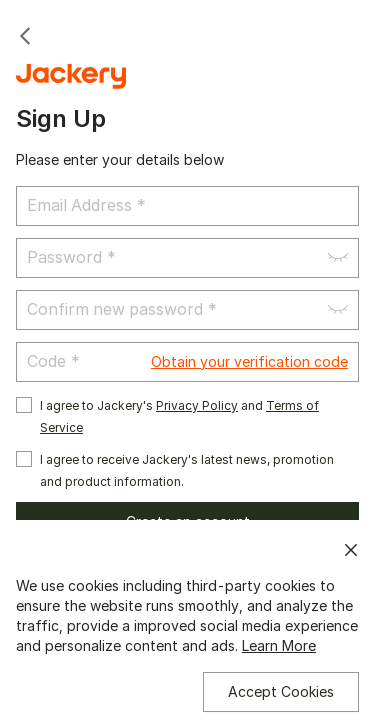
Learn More (279, 645)
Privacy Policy (197, 405)
